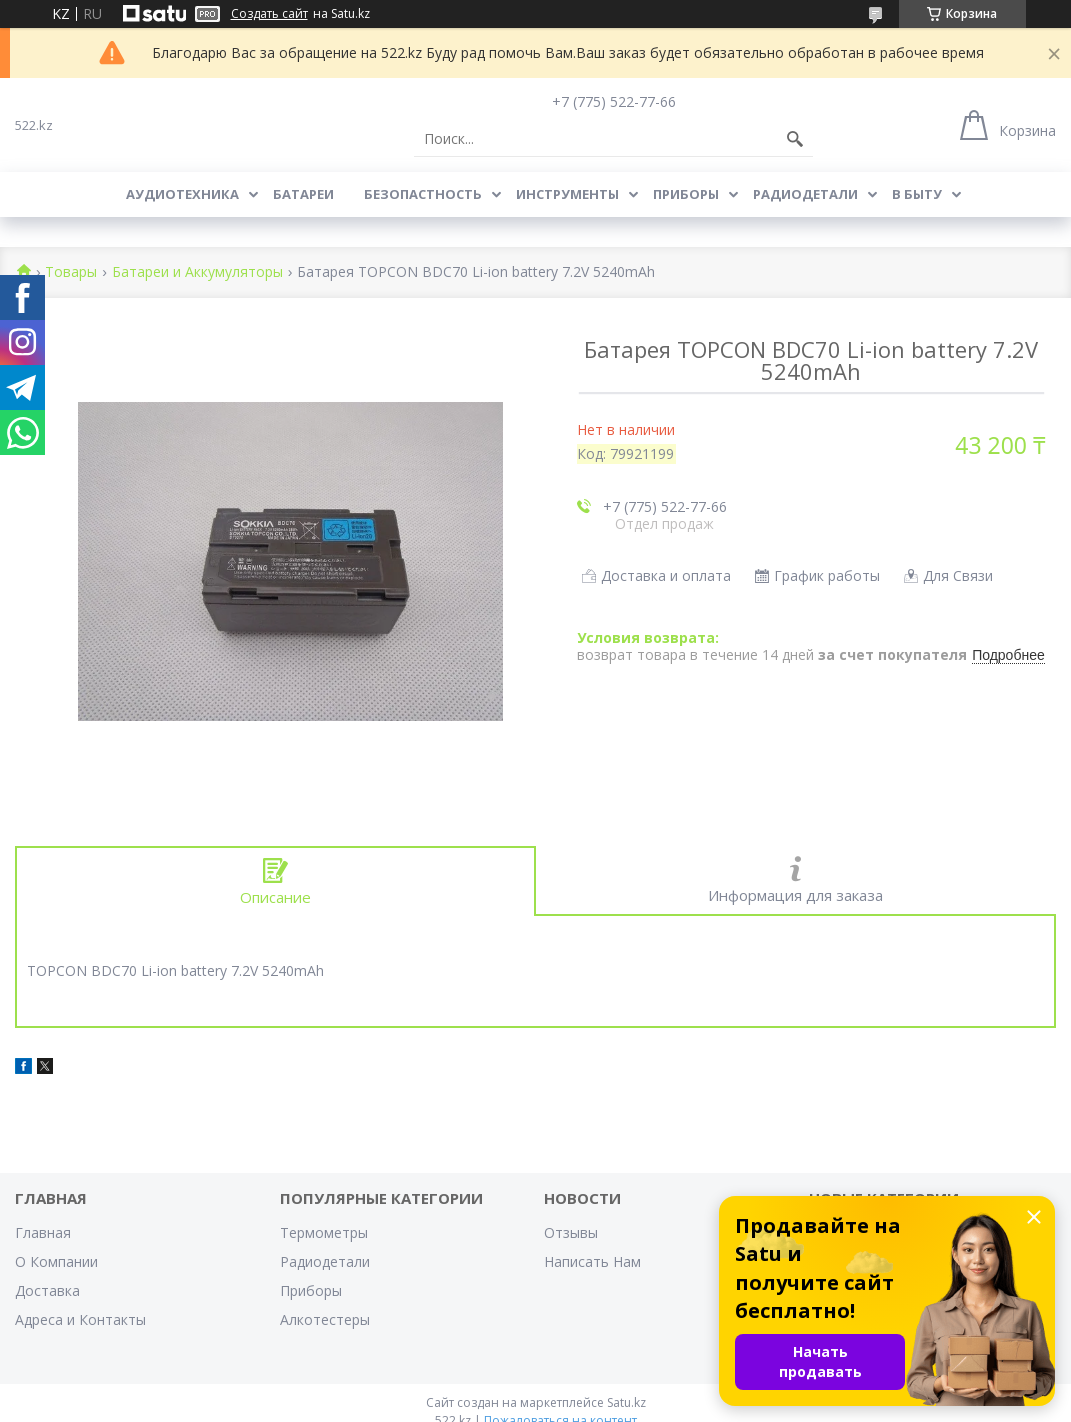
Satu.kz (626, 1402)
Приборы (686, 194)
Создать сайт (269, 14)
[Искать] (795, 139)
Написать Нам (592, 1261)
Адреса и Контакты (80, 1319)
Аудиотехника (182, 194)
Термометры (324, 1232)
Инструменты (567, 194)
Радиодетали (805, 194)
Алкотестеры (325, 1319)
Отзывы (571, 1232)
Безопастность (423, 194)
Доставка (47, 1290)
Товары (71, 272)
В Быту (917, 194)
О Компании (56, 1261)
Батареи (303, 194)
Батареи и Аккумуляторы (197, 272)
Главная (43, 1232)
